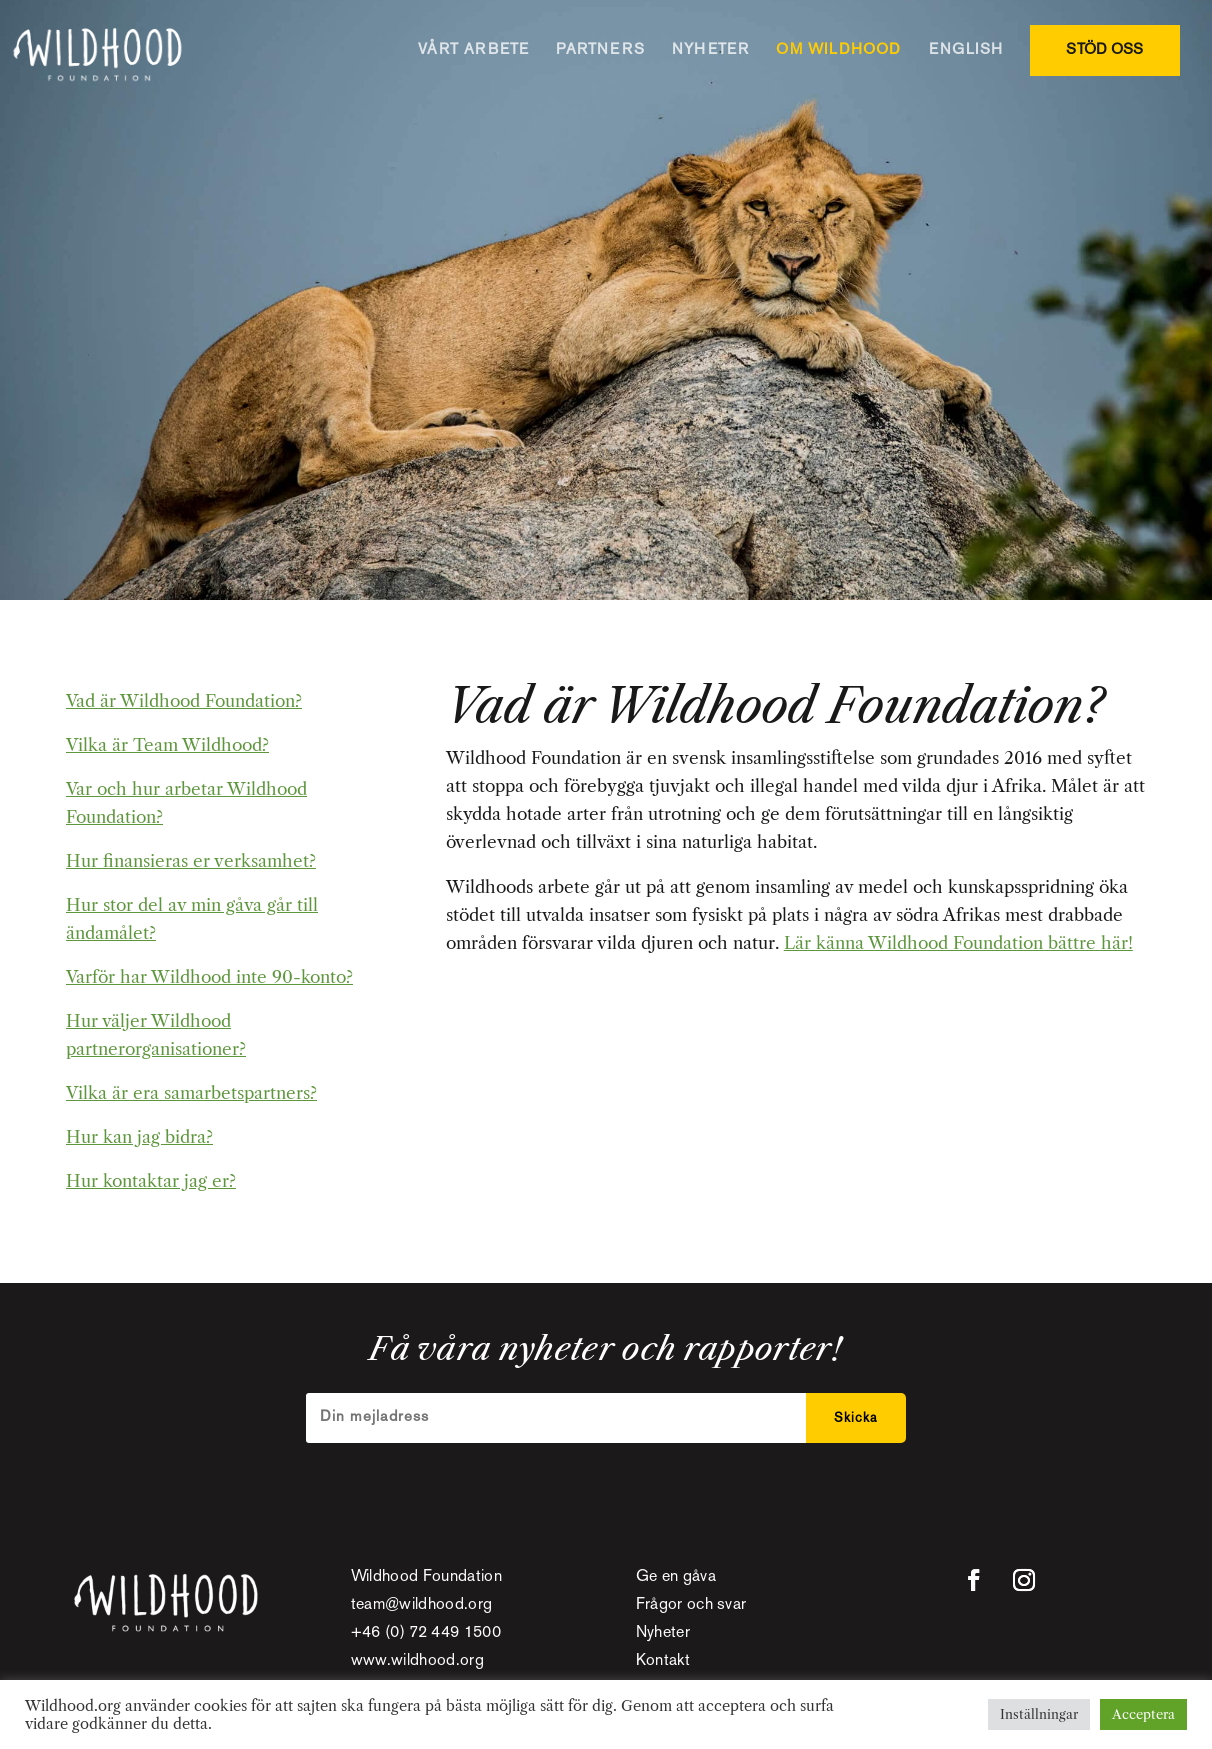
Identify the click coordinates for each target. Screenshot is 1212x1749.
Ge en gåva (676, 1577)
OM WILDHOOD (838, 50)
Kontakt (663, 1661)
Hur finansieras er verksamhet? (191, 861)
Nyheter (663, 1633)
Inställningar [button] (1039, 1714)
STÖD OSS (1104, 50)
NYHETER (710, 50)
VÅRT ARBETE (473, 50)
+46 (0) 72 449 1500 (426, 1633)
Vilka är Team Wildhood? (167, 745)
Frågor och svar (691, 1605)
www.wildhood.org (417, 1661)
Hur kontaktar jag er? (151, 1181)
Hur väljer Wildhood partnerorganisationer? (156, 1035)
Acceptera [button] (1143, 1714)
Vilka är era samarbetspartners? (191, 1093)
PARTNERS (600, 50)
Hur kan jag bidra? (139, 1137)
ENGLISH (966, 50)
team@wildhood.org (421, 1605)
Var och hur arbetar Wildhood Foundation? (186, 803)
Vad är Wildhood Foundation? (184, 701)
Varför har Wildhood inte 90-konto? (209, 977)
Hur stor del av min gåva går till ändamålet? (192, 919)
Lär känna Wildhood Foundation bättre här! (958, 943)
